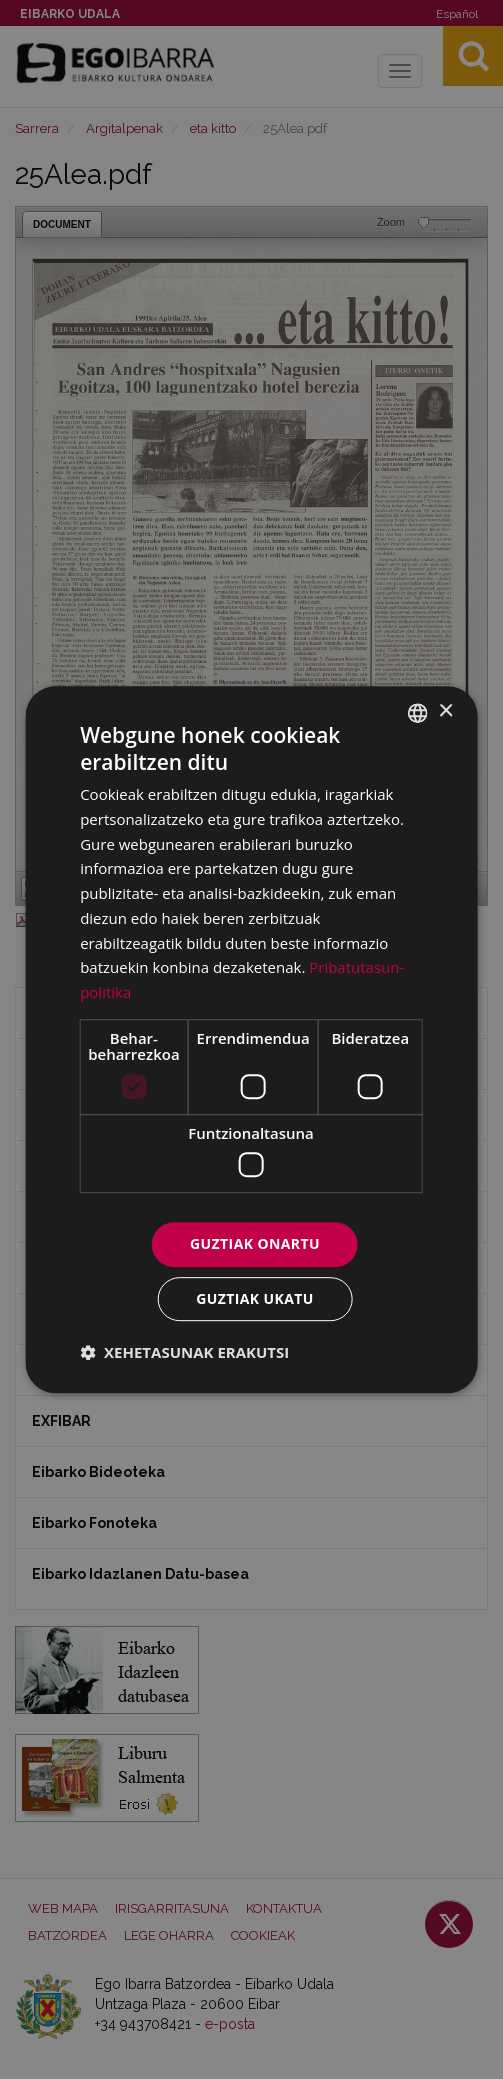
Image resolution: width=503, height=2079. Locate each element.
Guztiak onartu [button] (255, 1244)
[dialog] (251, 1040)
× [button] (445, 711)
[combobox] (418, 713)
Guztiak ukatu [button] (255, 1298)
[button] (184, 1352)
